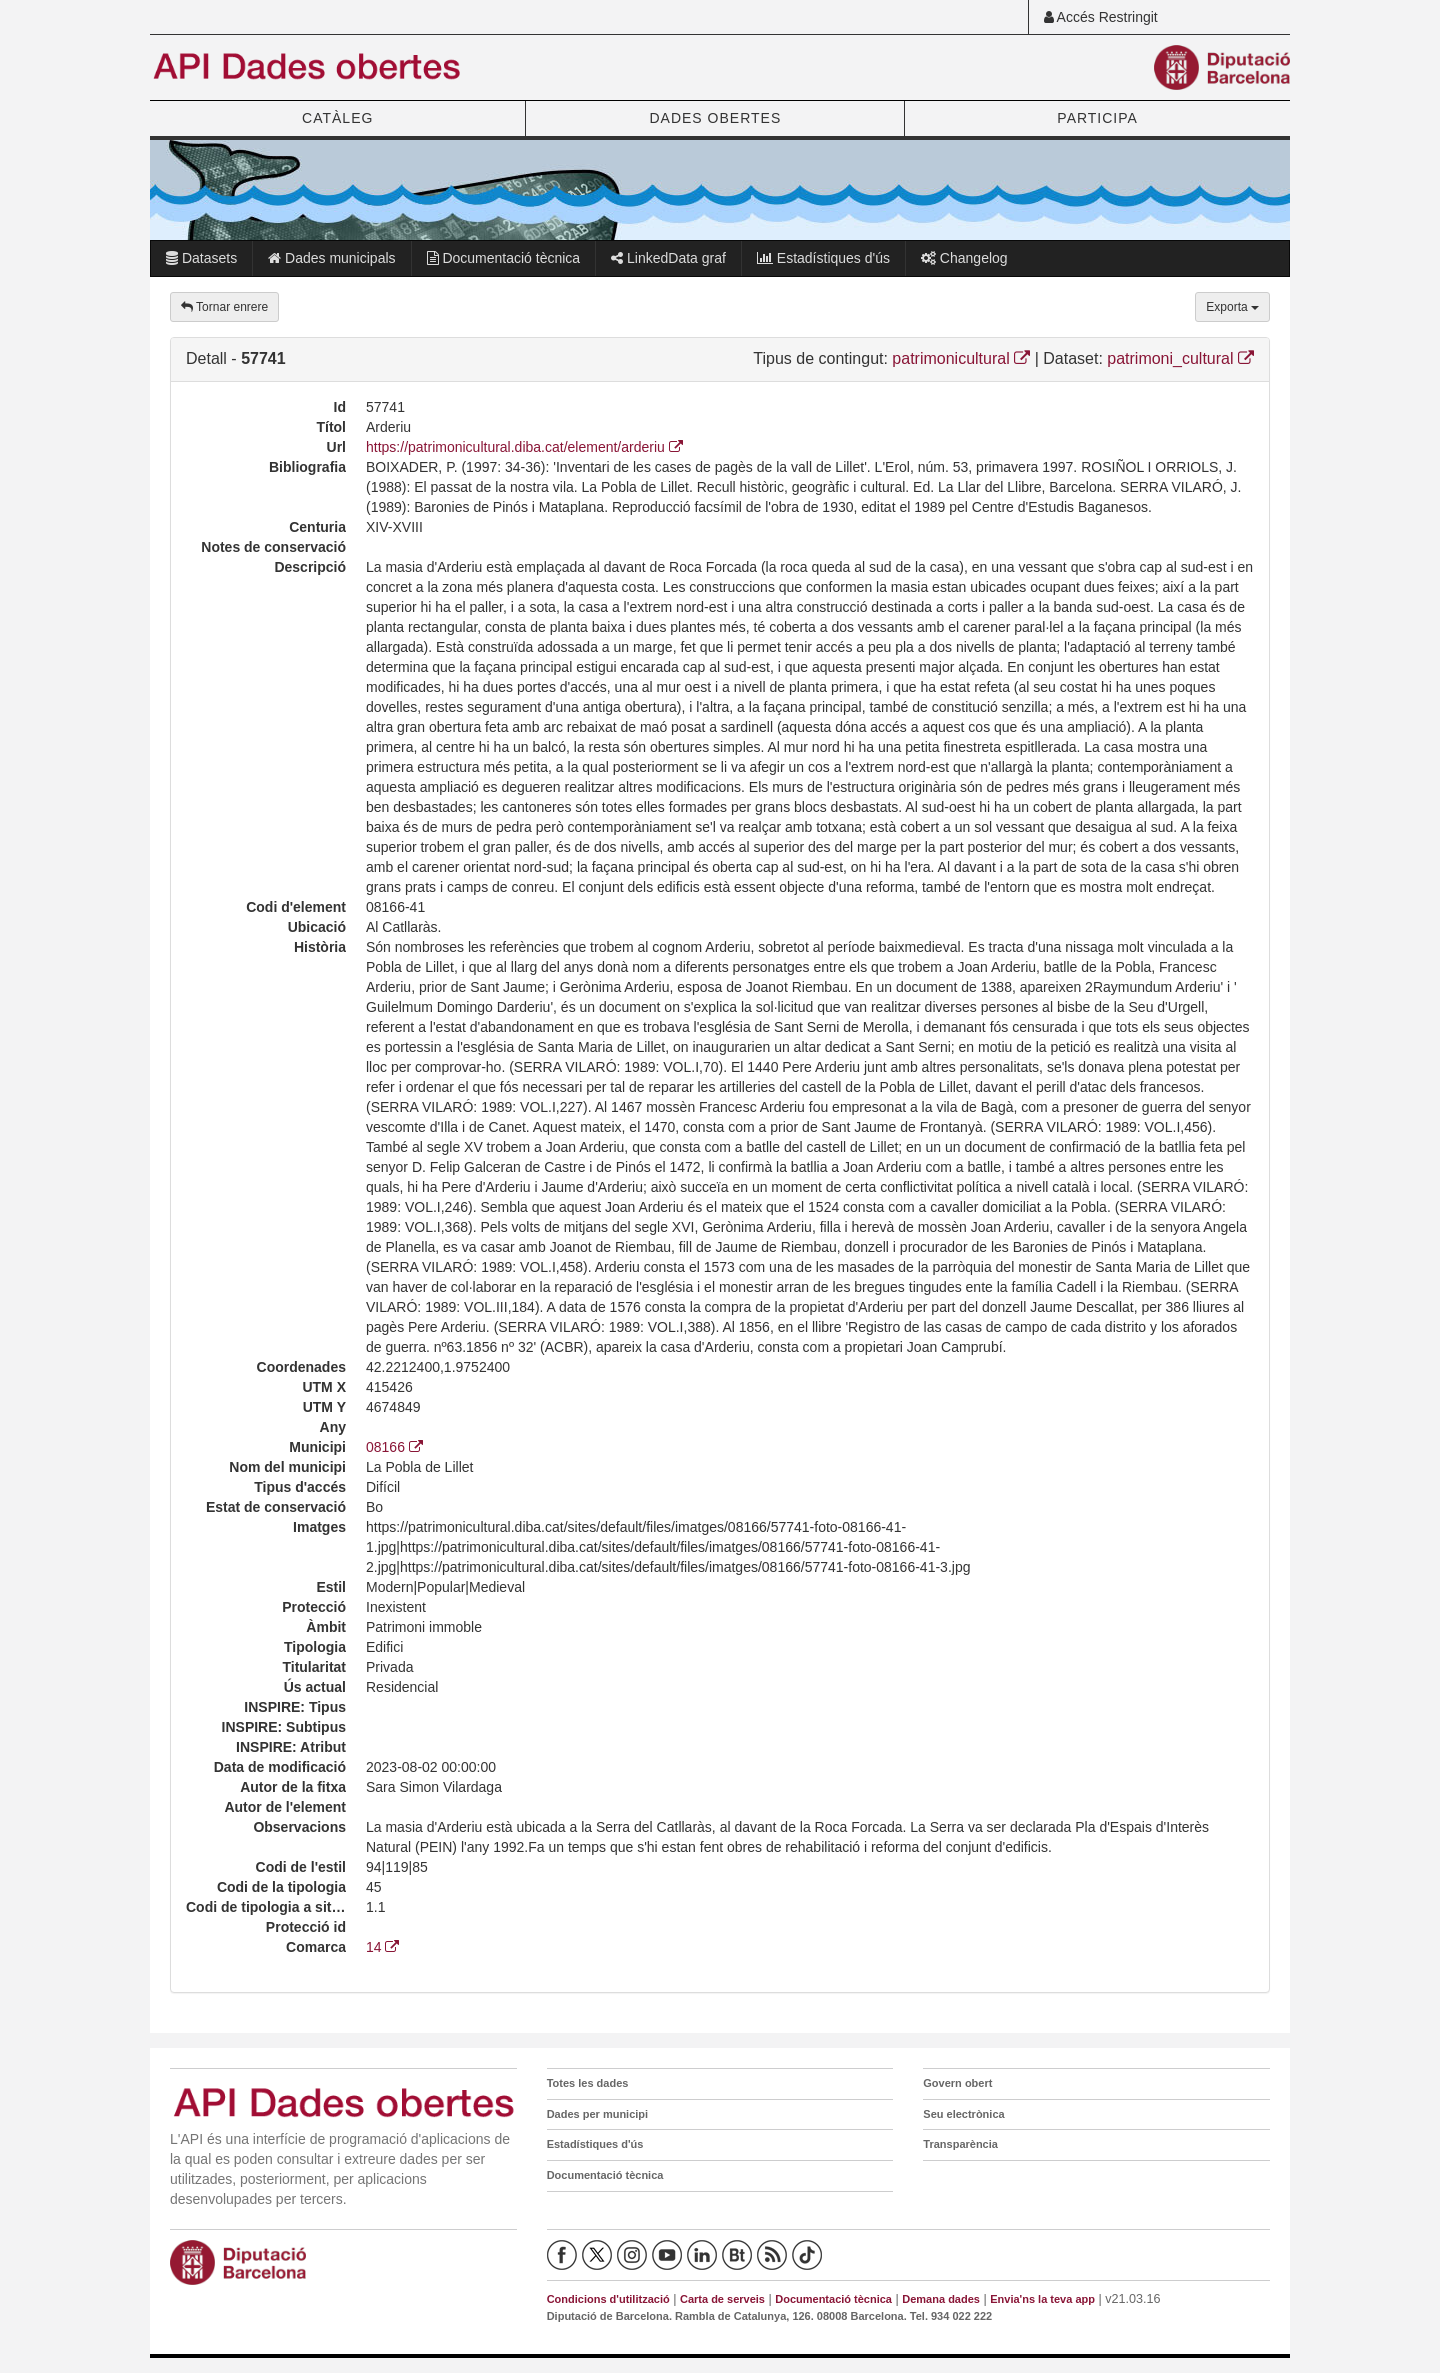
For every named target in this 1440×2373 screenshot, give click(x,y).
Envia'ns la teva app (1042, 2299)
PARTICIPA (1097, 118)
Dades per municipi (597, 2114)
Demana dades (941, 2299)
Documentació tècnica (504, 258)
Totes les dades (588, 2083)
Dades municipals (331, 258)
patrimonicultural (961, 358)
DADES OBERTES (715, 118)
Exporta (1232, 307)
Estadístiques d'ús (823, 258)
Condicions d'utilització (608, 2299)
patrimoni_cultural (1180, 358)
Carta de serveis (722, 2299)
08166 (394, 1447)
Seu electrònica (963, 2114)
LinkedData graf (668, 258)
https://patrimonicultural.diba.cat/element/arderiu (524, 447)
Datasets (201, 258)
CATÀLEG (337, 118)
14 (382, 1947)
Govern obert (957, 2083)
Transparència (960, 2144)
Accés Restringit (1101, 17)
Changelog (964, 258)
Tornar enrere (224, 307)
